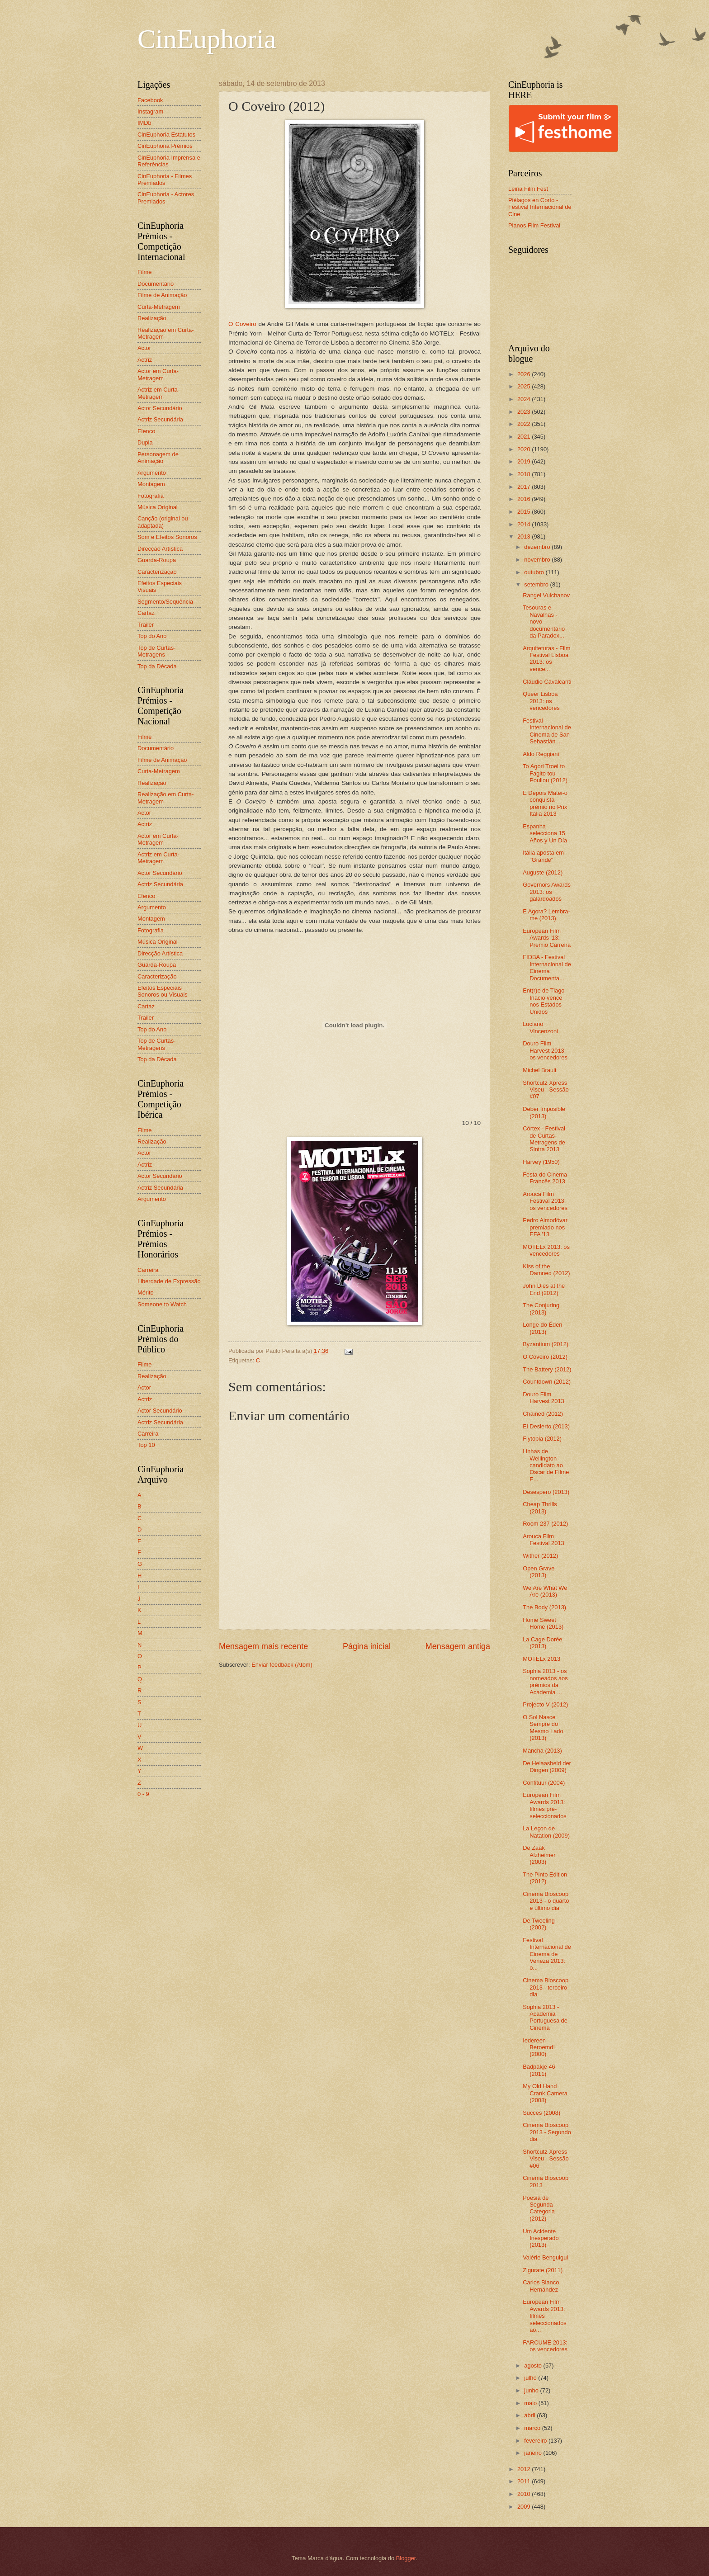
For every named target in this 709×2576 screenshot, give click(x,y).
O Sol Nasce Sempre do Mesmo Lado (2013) (543, 1727)
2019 (524, 461)
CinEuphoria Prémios (165, 145)
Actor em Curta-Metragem (158, 374)
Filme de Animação (162, 295)
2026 (524, 374)
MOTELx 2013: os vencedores (546, 1250)
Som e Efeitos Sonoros (167, 537)
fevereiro (536, 2440)
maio (531, 2403)
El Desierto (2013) (546, 1426)
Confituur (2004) (544, 1782)
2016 (524, 499)
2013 (524, 536)
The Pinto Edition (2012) (545, 1878)
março (533, 2428)
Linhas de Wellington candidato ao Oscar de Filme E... (546, 1465)
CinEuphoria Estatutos (166, 134)
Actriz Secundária (160, 419)
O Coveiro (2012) (545, 1356)
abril (530, 2415)
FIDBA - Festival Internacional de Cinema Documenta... (547, 967)
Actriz (144, 359)
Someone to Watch (162, 1304)
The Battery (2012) (547, 1369)
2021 (524, 436)
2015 (524, 511)
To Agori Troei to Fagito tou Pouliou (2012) (545, 773)
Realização (151, 318)
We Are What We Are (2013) (545, 1591)
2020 (524, 449)
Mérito (145, 1292)
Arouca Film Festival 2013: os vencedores (545, 1201)
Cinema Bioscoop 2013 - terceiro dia (545, 1987)
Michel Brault (539, 1070)
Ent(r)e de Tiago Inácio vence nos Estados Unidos (543, 1001)
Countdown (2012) (547, 1381)
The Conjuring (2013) (541, 1308)
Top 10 (146, 1445)
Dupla (145, 442)
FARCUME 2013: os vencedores (545, 2346)
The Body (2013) (544, 1607)
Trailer (145, 624)
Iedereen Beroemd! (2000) (539, 2047)
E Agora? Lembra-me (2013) (546, 915)
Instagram (150, 111)
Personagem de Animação (158, 457)
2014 (524, 524)
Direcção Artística (160, 548)
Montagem (151, 484)
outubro (534, 572)
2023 (524, 411)
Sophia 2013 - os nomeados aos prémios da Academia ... (545, 1681)
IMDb (144, 122)
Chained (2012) (543, 1413)
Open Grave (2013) (538, 1572)
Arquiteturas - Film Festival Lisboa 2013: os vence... (546, 658)
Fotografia (150, 495)
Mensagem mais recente (263, 1646)
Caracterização (157, 571)
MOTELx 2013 (541, 1658)
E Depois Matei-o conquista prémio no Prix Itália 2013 (545, 803)
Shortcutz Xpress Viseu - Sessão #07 (545, 1089)
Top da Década (157, 666)
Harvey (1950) (541, 1161)
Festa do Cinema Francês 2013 (545, 1178)
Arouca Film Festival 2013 (543, 1539)
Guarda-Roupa (156, 560)
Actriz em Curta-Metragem (158, 393)
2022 (524, 424)
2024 (524, 399)
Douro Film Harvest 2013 (543, 1397)
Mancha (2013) (542, 1750)
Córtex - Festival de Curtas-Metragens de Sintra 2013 (544, 1139)
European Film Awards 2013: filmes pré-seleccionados (545, 1805)
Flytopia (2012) (542, 1438)
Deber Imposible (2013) (544, 1112)
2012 (524, 2469)
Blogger (406, 2558)
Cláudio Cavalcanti (547, 681)
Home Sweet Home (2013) (543, 1623)
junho (532, 2390)
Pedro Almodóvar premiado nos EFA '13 (545, 1227)
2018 (524, 474)
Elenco (146, 431)
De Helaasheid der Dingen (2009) (547, 1766)
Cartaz (146, 613)
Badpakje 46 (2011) (539, 2070)
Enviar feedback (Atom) (281, 1664)
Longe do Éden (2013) (542, 1328)
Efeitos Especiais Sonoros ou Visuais (162, 991)
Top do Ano (151, 636)
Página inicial (367, 1646)
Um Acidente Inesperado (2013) (540, 2238)
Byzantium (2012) (545, 1344)
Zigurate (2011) (542, 2270)
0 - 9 (143, 1794)
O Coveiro (242, 324)
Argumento (151, 472)
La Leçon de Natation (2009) (546, 1832)
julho (531, 2377)
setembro (537, 584)
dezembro (538, 547)
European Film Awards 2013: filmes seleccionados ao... (545, 2315)
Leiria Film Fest (528, 188)
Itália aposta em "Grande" (543, 856)
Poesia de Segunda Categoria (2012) (539, 2208)
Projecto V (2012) (545, 1704)
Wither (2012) (540, 1555)
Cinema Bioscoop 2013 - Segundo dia (547, 2132)
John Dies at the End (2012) (544, 1289)
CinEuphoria (206, 39)
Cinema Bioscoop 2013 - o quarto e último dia (546, 1901)
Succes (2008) (541, 2112)
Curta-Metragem (158, 306)
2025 (524, 386)
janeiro (533, 2452)
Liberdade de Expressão (169, 1281)
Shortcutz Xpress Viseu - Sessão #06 (545, 2158)
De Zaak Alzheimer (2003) (539, 1854)
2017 (524, 486)
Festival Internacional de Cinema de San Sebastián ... (547, 731)
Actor (144, 348)
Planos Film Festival (534, 225)
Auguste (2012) (542, 872)
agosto (533, 2365)
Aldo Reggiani (541, 754)
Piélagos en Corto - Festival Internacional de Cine (540, 207)
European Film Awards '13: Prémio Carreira (547, 937)
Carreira (148, 1270)
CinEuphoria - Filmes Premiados (164, 179)
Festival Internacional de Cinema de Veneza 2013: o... (547, 1954)
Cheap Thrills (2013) (540, 1507)
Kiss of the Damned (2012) (546, 1269)
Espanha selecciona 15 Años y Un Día (545, 833)
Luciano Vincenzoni (540, 1027)
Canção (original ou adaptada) (162, 522)
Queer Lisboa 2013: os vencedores (541, 700)
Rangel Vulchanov (546, 595)
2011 (524, 2481)
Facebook (150, 100)
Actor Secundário (159, 408)
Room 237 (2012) (545, 1523)
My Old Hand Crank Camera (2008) (545, 2093)
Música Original (157, 507)
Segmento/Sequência (165, 601)
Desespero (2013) (546, 1492)
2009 (524, 2506)
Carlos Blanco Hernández (541, 2285)
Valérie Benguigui (545, 2257)
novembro (538, 559)
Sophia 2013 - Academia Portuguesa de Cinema (545, 2017)
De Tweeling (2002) (539, 1924)
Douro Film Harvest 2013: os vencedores (545, 1050)
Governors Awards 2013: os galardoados (547, 891)
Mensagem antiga (457, 1646)
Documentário (155, 283)
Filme (144, 272)
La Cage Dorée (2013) (542, 1643)
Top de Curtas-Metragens (156, 651)
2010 (524, 2494)
